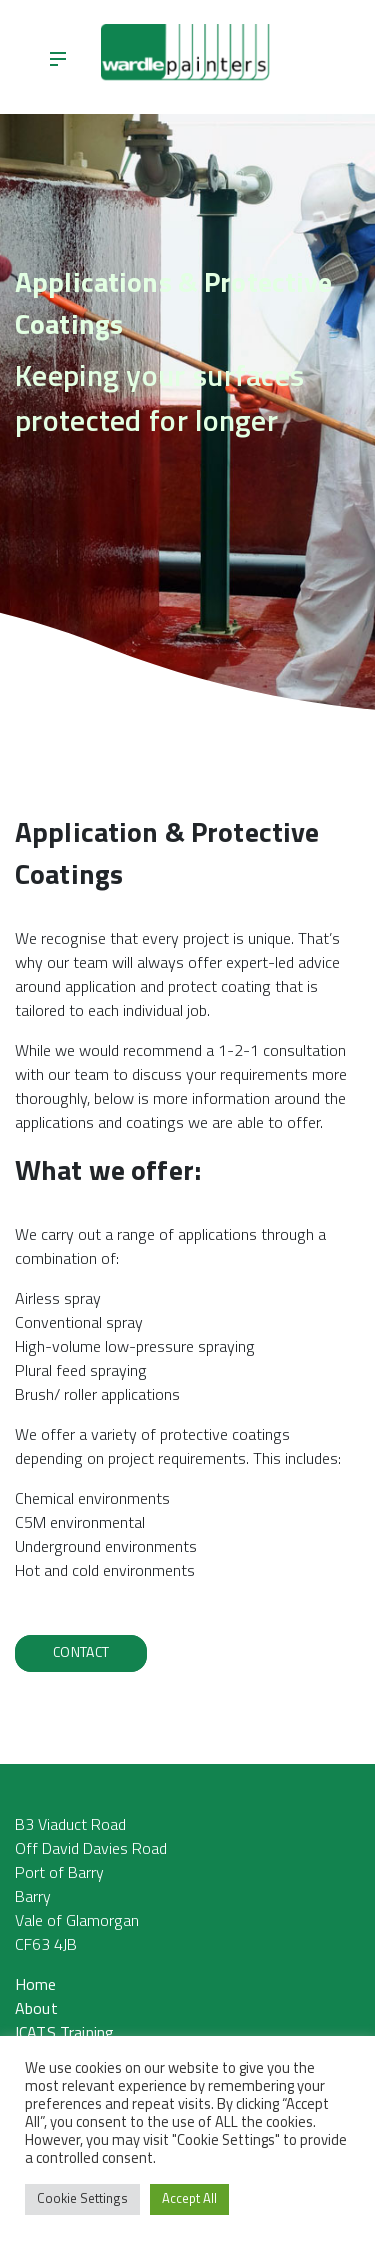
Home (36, 1986)
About (36, 2010)
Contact (81, 1653)
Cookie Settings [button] (82, 2199)
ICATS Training (64, 2034)
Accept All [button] (189, 2199)
